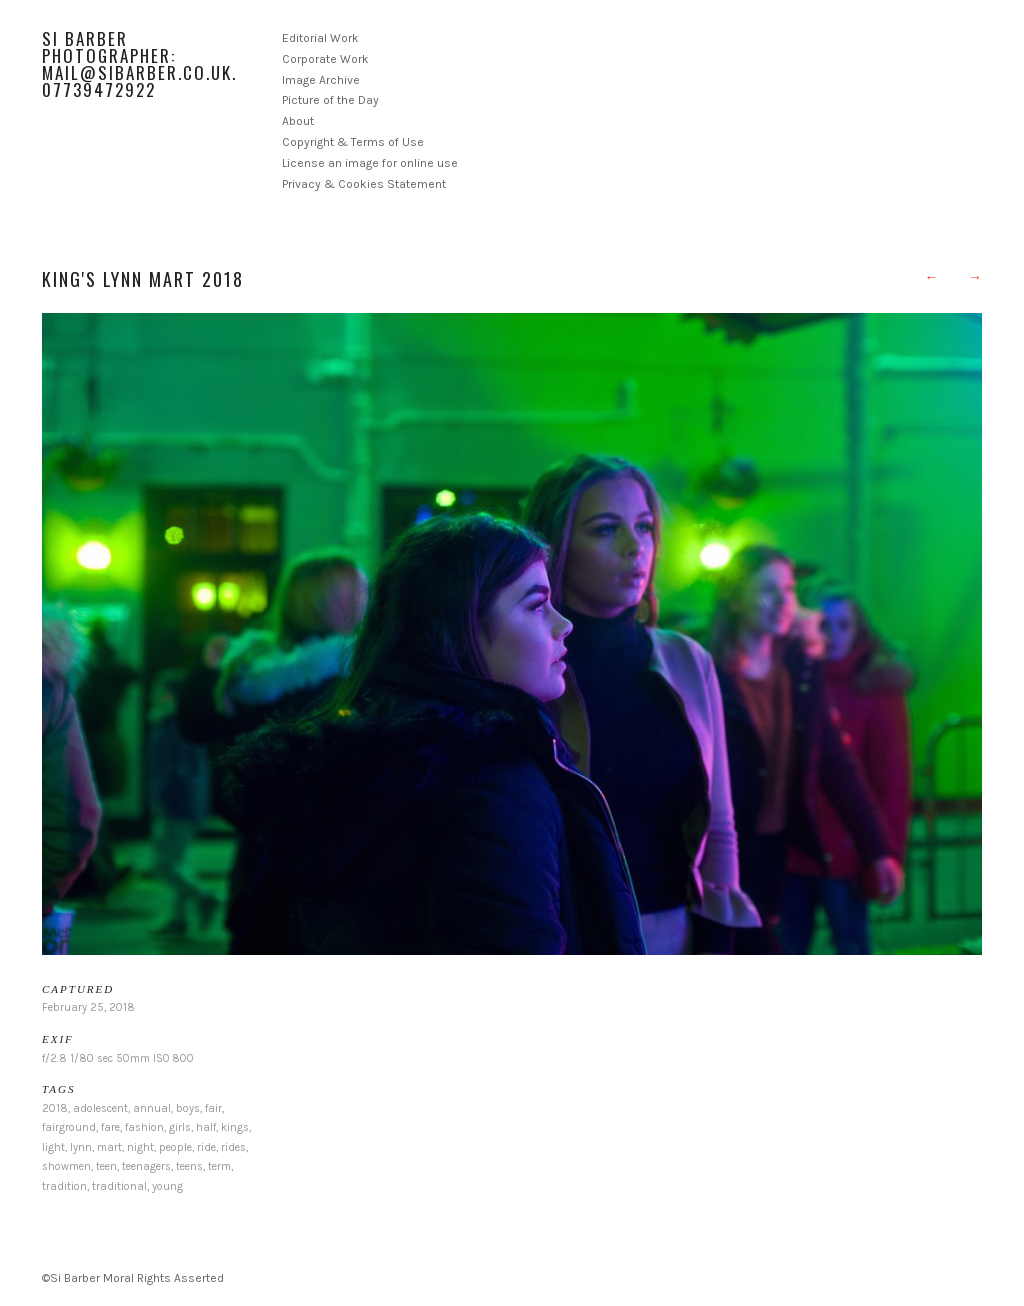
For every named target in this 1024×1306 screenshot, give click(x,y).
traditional (119, 1186)
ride (206, 1147)
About (298, 121)
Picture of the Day (330, 100)
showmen (66, 1166)
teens (189, 1166)
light (53, 1147)
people (175, 1147)
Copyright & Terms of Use (353, 142)
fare (110, 1127)
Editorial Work (320, 38)
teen (106, 1166)
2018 (55, 1108)
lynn (81, 1147)
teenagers (146, 1166)
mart (109, 1147)
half (206, 1127)
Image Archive (321, 80)
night (140, 1147)
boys (188, 1108)
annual (152, 1108)
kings (235, 1127)
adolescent (100, 1108)
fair (213, 1108)
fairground (69, 1127)
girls (180, 1127)
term (219, 1166)
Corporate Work (325, 59)
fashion (144, 1127)
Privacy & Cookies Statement (364, 184)
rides (233, 1147)
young (167, 1186)
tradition (64, 1186)
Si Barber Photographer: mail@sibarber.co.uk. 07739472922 (139, 64)
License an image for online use (370, 163)
